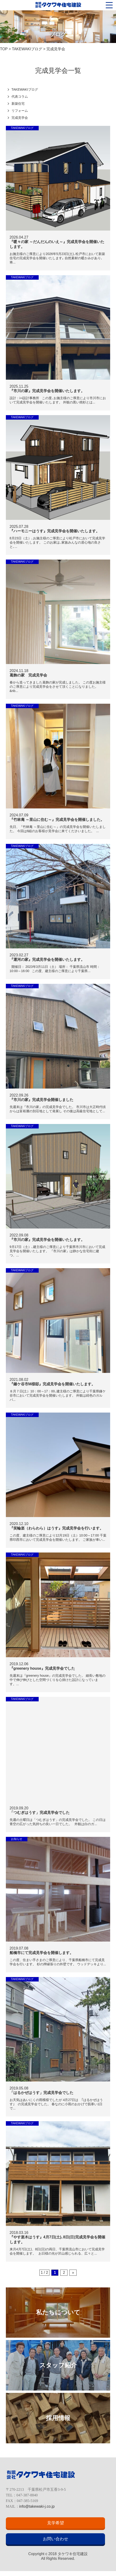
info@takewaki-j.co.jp (37, 2506)
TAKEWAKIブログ (24, 89)
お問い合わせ (55, 2539)
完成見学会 (19, 118)
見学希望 (55, 2523)
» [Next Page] (73, 2273)
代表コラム (19, 96)
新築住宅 (18, 103)
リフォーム (19, 110)
